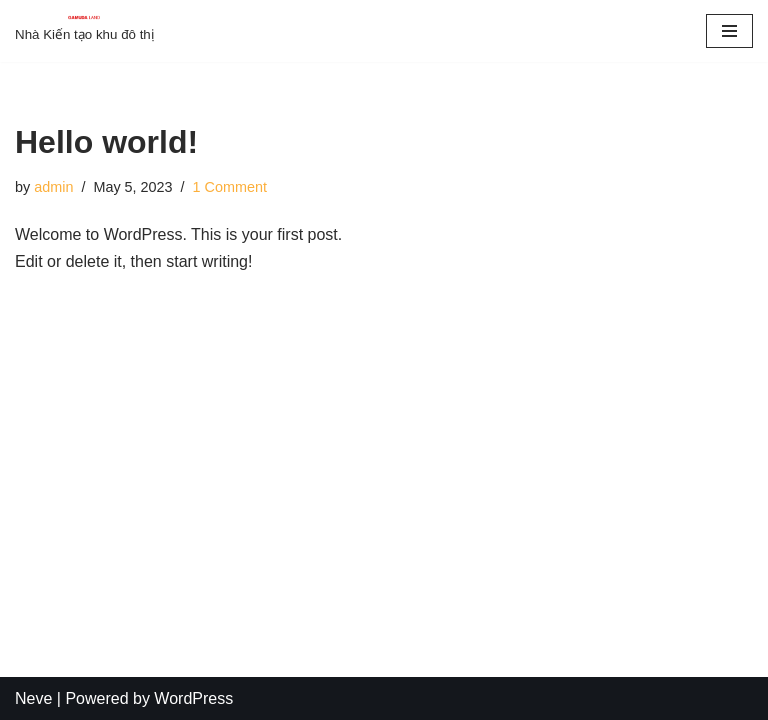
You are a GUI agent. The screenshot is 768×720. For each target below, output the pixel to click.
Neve (33, 698)
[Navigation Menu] (729, 31)
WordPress (193, 698)
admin (53, 187)
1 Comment (230, 187)
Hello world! (106, 142)
